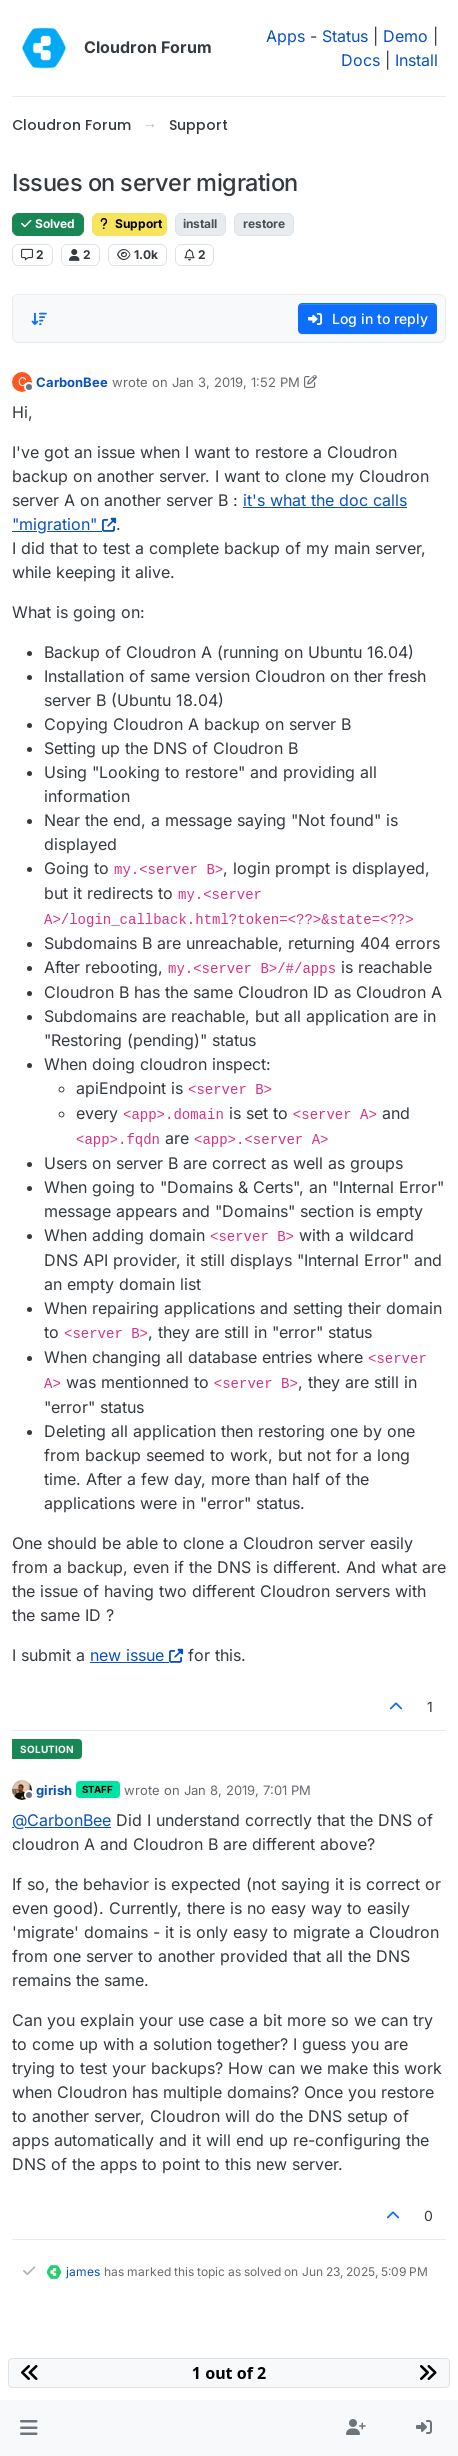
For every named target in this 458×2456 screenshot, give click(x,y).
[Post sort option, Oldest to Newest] (39, 319)
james (83, 2271)
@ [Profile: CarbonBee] (61, 1820)
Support (129, 223)
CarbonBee (72, 382)
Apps (285, 36)
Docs (360, 60)
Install (416, 60)
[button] (28, 2428)
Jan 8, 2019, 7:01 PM (247, 1790)
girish (54, 1790)
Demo (405, 36)
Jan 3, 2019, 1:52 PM (236, 382)
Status (345, 36)
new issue (136, 1655)
